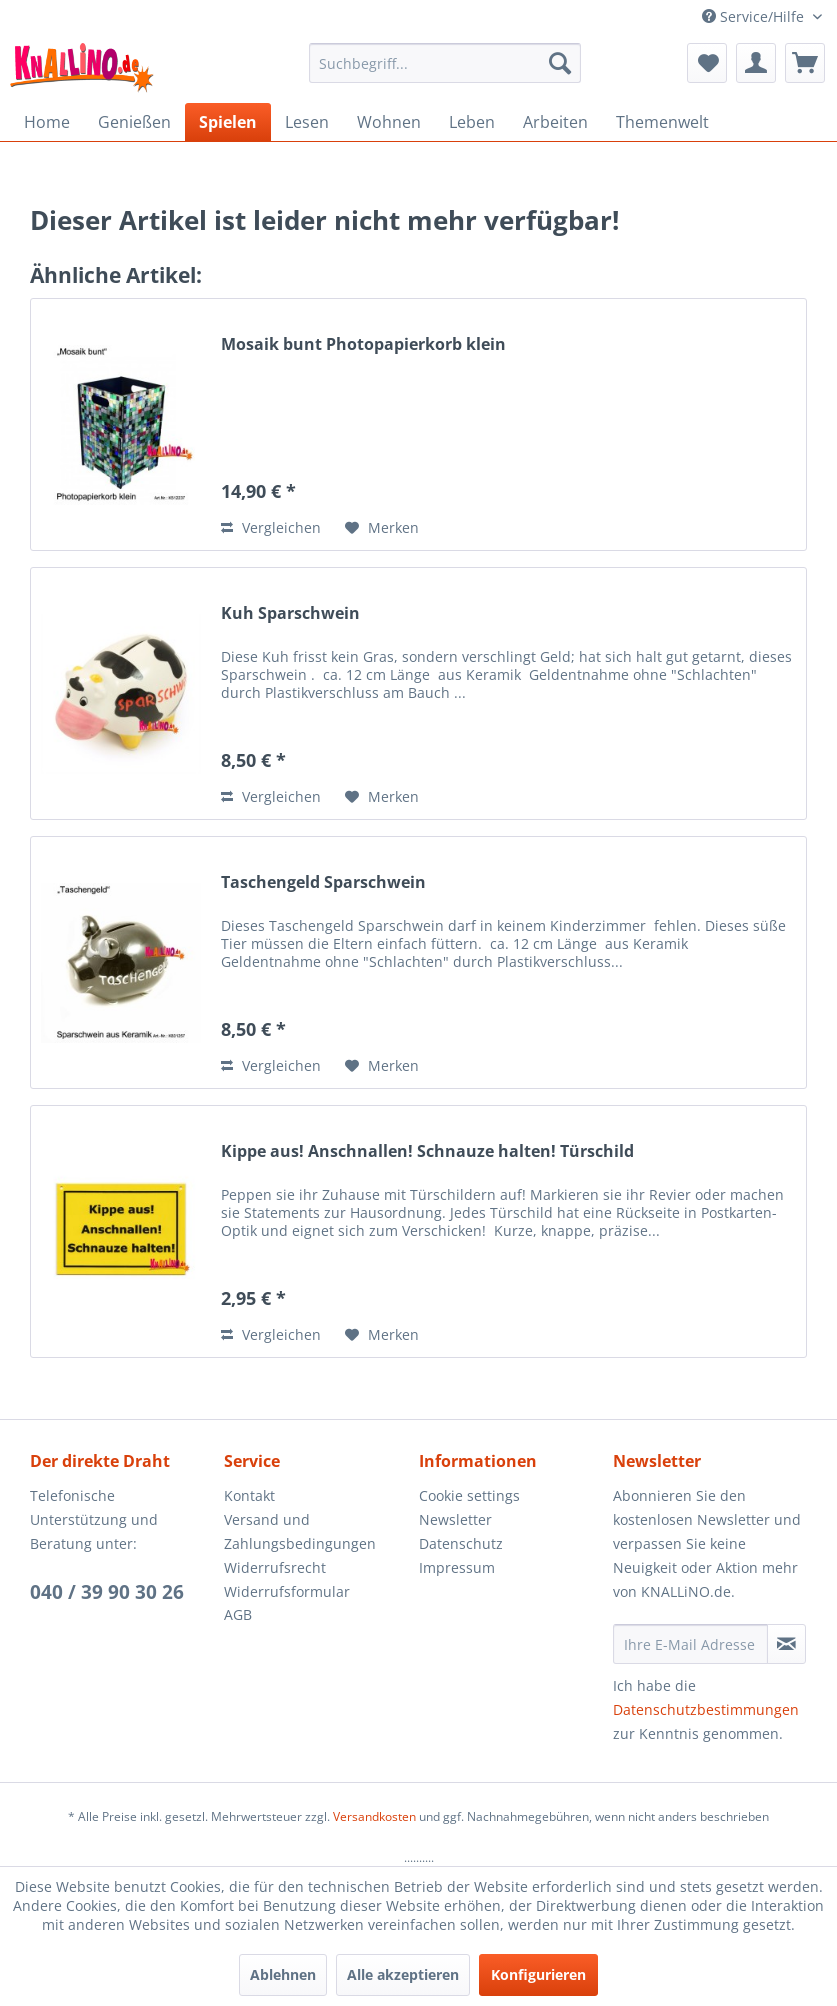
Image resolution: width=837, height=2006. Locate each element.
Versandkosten (374, 1816)
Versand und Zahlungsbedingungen (300, 1531)
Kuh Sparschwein (290, 613)
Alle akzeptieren (403, 1974)
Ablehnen (283, 1974)
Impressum (457, 1567)
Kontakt (249, 1495)
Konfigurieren (538, 1974)
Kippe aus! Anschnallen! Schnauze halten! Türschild (427, 1151)
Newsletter (455, 1519)
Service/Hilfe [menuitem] (755, 16)
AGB (238, 1614)
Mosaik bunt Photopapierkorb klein (363, 344)
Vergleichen (271, 527)
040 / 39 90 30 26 (107, 1592)
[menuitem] (445, 63)
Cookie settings (469, 1495)
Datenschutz (461, 1543)
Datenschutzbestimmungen (706, 1709)
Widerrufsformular (287, 1591)
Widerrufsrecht (275, 1567)
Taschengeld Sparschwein (323, 882)
